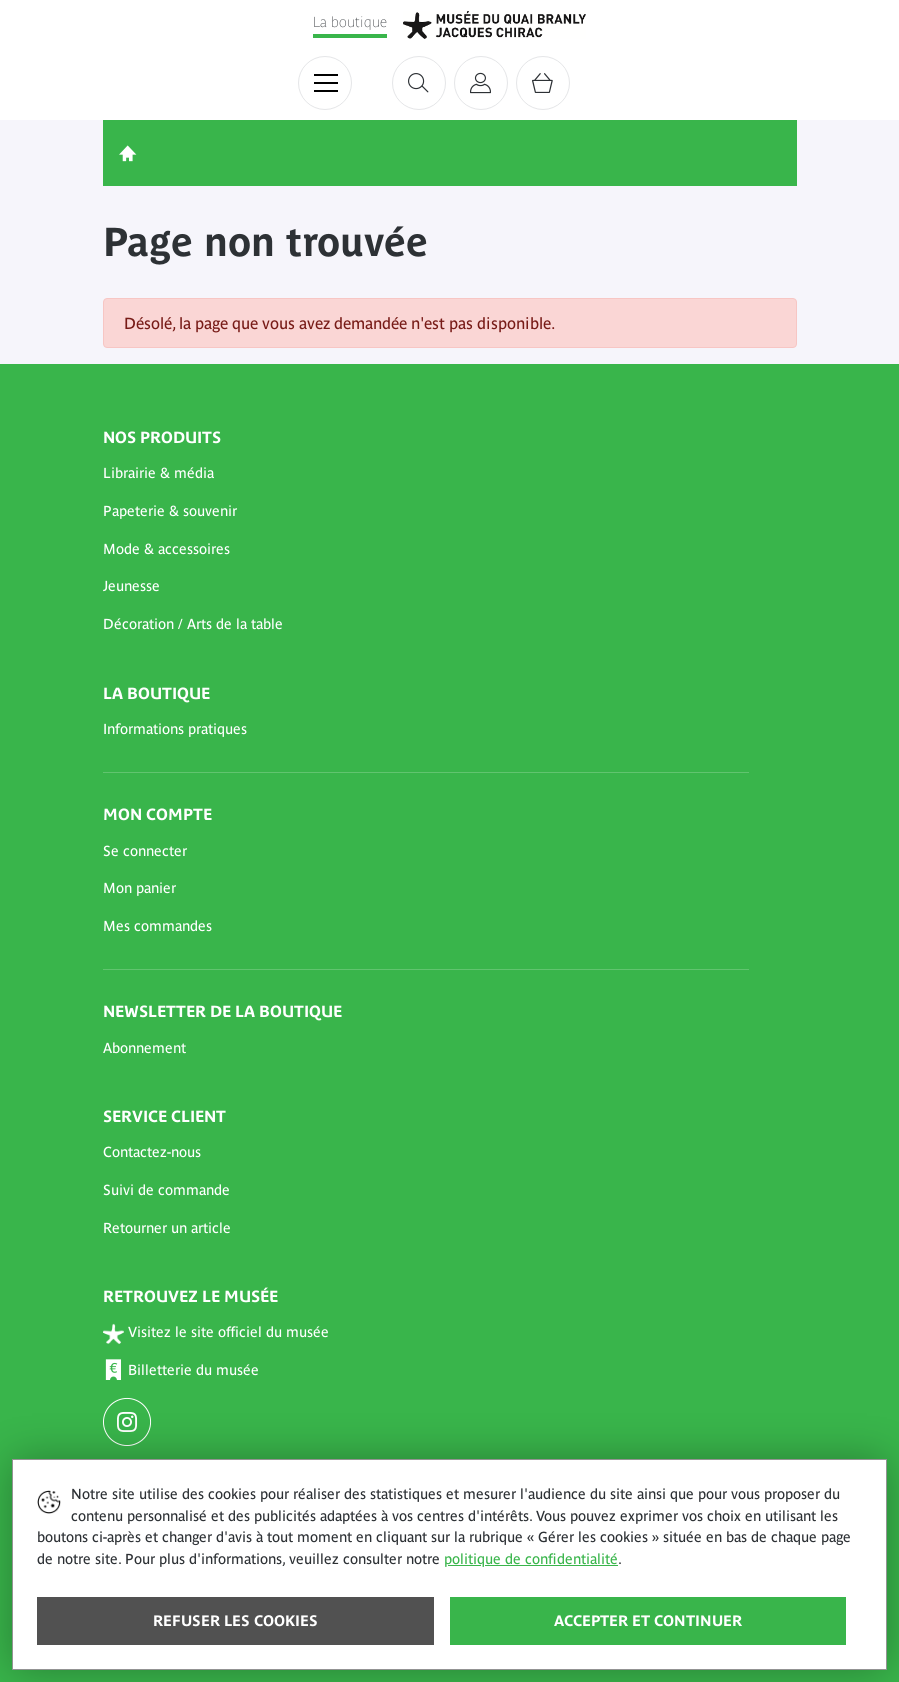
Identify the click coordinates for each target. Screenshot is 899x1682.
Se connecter (145, 851)
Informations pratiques (175, 729)
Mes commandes (157, 926)
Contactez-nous (152, 1152)
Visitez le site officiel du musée (216, 1333)
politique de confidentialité (531, 1559)
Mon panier (139, 888)
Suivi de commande (166, 1190)
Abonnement (144, 1048)
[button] (426, 474)
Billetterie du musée (181, 1370)
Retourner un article (167, 1228)
